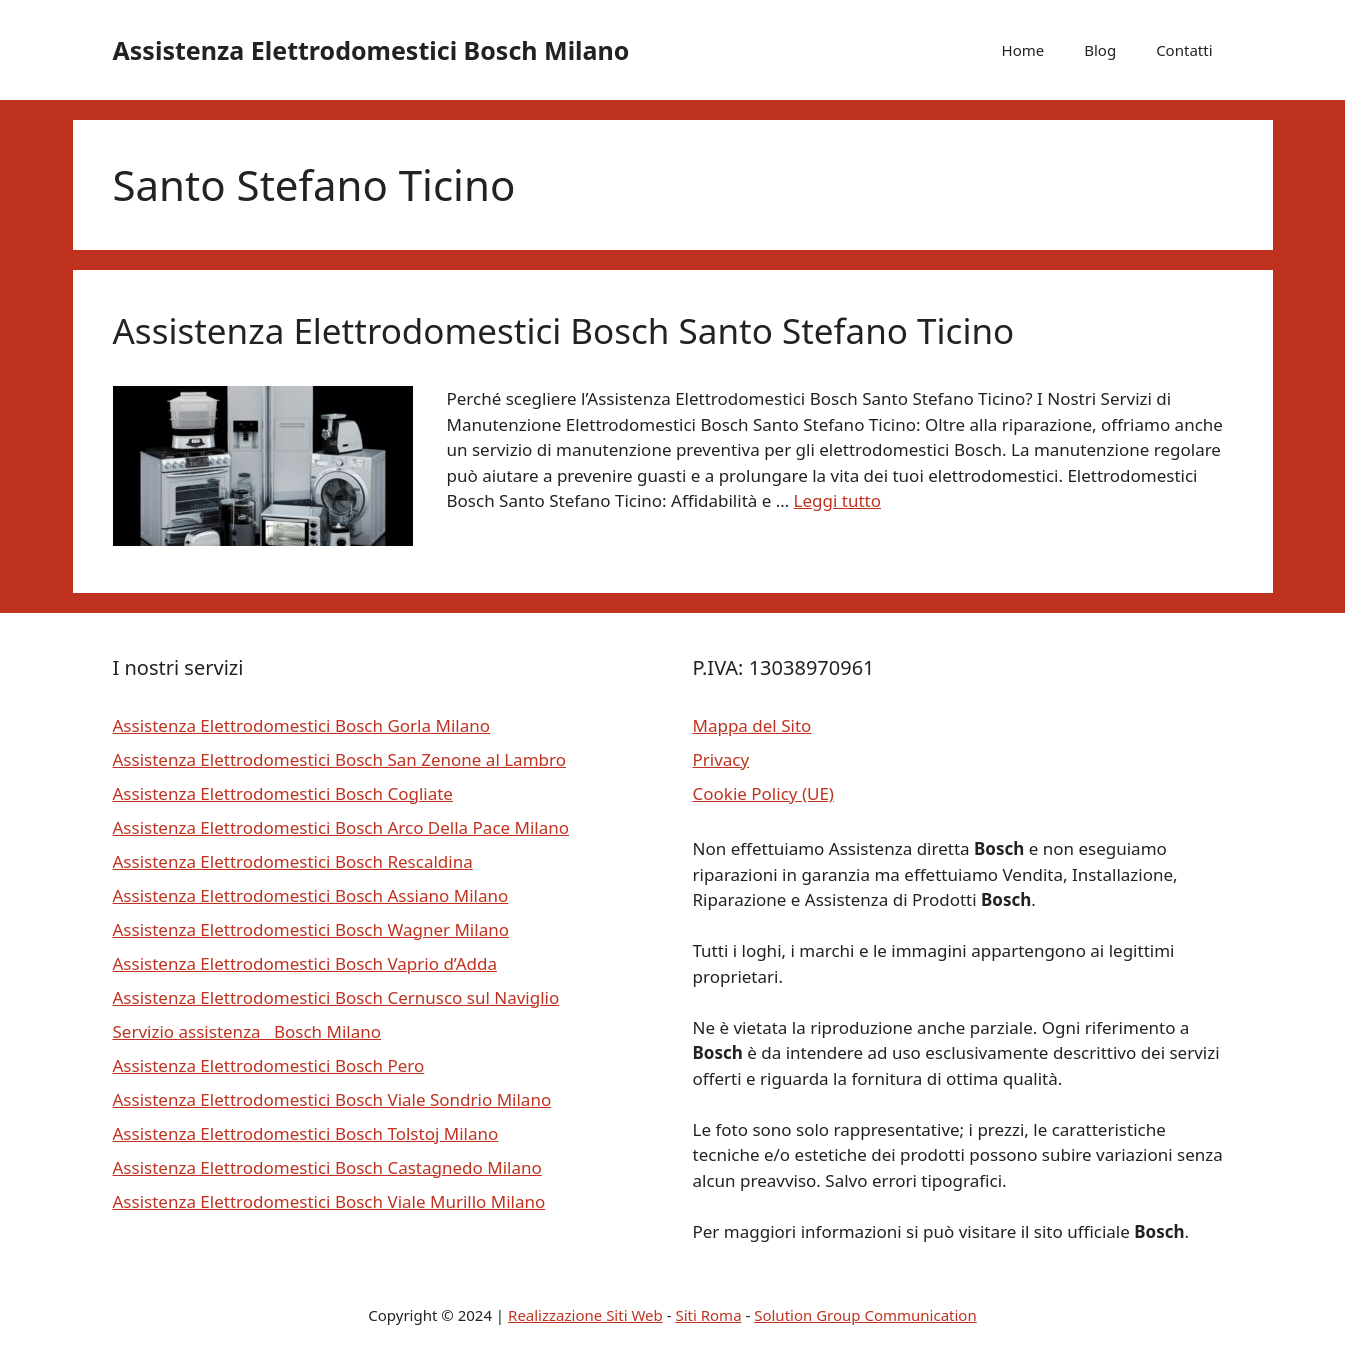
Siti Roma (708, 1315)
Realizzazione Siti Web (585, 1315)
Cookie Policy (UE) (763, 793)
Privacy (721, 759)
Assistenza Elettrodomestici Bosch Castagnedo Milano (327, 1167)
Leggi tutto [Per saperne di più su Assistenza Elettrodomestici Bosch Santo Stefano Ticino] (837, 500)
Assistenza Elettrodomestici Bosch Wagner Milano (311, 929)
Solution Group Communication (865, 1315)
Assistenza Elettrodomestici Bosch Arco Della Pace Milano (341, 827)
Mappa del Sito (752, 725)
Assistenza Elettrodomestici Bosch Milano (371, 50)
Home (1023, 50)
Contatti (1184, 50)
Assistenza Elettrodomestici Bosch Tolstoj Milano (306, 1133)
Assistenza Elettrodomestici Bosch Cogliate (283, 793)
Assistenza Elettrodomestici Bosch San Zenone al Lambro (339, 759)
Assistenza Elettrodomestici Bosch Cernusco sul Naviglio (336, 997)
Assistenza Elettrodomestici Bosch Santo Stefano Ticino (564, 330)
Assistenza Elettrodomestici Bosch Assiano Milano (311, 895)
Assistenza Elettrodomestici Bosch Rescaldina (293, 861)
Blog (1100, 50)
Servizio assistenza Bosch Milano (247, 1031)
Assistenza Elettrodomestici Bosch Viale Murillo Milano (329, 1201)
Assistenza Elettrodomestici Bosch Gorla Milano (301, 725)
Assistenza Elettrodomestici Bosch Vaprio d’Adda (305, 963)
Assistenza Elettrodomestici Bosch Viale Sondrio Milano (332, 1099)
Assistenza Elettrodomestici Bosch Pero (269, 1065)
